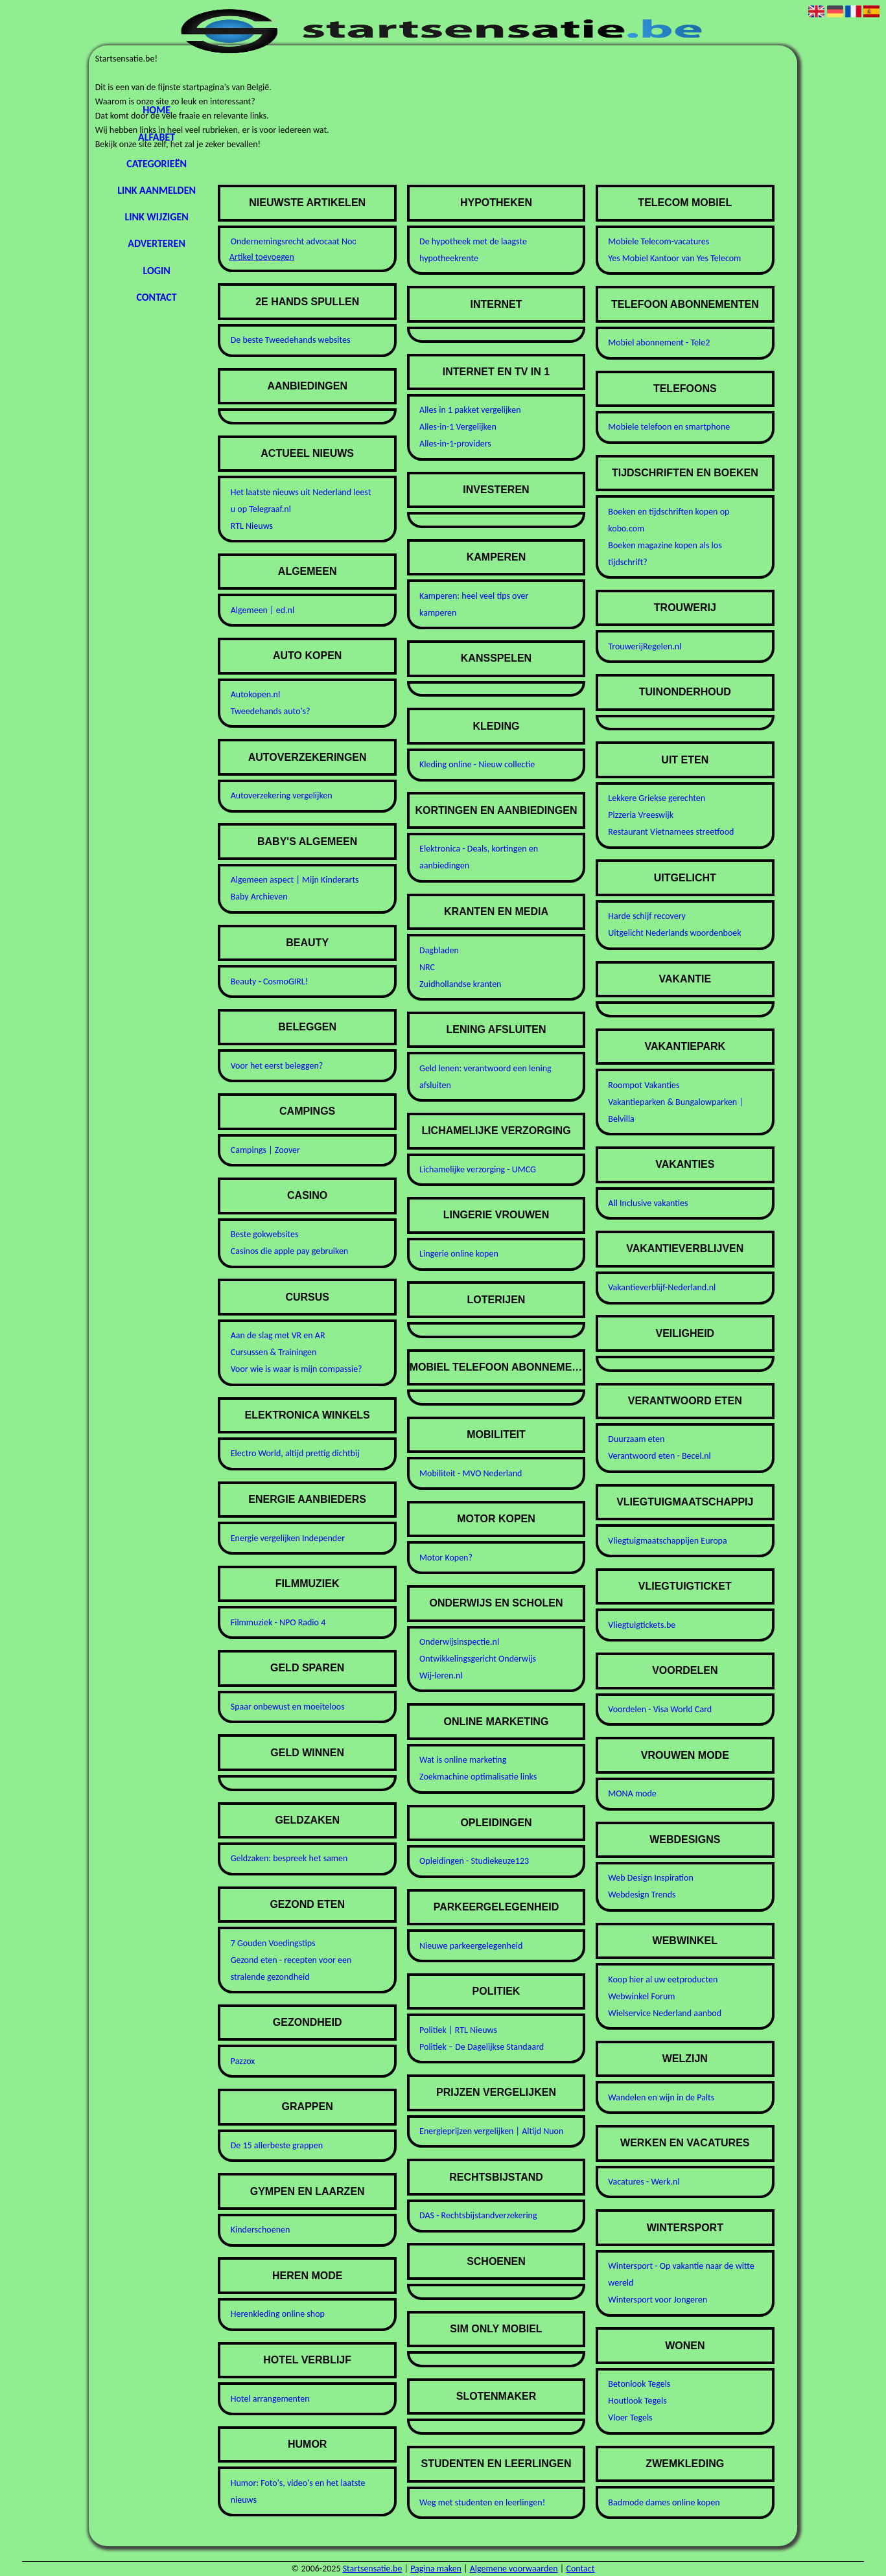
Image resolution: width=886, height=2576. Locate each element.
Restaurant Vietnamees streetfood (671, 831)
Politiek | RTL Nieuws (458, 2030)
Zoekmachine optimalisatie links (478, 1776)
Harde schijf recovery (647, 916)
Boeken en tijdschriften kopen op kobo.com (668, 520)
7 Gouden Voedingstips (273, 1943)
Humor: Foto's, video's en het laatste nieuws (298, 2491)
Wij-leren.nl (441, 1675)
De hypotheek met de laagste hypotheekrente (473, 250)
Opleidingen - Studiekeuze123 (474, 1860)
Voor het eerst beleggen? (277, 1065)
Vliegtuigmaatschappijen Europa (667, 1540)
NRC (427, 967)
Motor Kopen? (445, 1557)
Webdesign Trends (641, 1894)
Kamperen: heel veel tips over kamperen (473, 604)
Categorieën (156, 163)
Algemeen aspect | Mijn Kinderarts (295, 879)
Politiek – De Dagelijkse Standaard (481, 2046)
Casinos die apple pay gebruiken (289, 1251)
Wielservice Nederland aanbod (664, 2013)
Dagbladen (439, 950)
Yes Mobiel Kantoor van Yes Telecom (674, 258)
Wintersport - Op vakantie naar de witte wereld (681, 2274)
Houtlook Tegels (637, 2400)
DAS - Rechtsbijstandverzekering (478, 2215)
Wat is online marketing (462, 1759)
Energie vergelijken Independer (288, 1538)
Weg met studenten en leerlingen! (482, 2502)
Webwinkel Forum (641, 1996)
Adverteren (156, 243)
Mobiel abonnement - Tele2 (659, 342)
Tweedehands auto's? (270, 711)
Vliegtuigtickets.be (641, 1624)
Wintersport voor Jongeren (657, 2299)
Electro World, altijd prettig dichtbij (295, 1453)
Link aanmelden (156, 190)
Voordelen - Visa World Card (660, 1709)
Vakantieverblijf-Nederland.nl (662, 1287)
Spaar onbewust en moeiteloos (288, 1706)
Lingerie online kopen (458, 1253)
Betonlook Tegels (639, 2383)
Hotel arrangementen (270, 2398)
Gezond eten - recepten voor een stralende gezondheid (291, 1968)
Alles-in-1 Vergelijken (457, 426)
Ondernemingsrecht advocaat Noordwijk (289, 241)
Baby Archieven (259, 896)
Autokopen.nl (255, 694)
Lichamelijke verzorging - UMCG (477, 1169)
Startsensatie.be (372, 2568)
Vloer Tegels (630, 2417)
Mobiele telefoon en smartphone (669, 426)
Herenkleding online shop (278, 2313)
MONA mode (632, 1793)
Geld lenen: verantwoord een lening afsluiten (485, 1077)
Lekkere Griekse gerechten (656, 798)
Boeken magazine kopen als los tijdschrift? (664, 554)
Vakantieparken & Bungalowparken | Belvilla (675, 1110)
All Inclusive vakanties (648, 1203)
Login (156, 270)
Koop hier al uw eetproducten (662, 1979)
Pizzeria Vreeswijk (640, 814)
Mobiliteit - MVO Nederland (470, 1473)
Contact (156, 297)
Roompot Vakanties (643, 1085)
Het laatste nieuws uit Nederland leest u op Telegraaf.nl (301, 501)
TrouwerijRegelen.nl (644, 646)
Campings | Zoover (265, 1149)
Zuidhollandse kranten (460, 984)
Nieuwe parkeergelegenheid (470, 1945)
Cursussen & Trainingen (274, 1352)
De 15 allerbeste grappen (277, 2145)
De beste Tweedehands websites (291, 339)
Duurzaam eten (636, 1439)
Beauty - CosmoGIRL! (270, 981)
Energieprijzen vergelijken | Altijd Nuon (491, 2131)
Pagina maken (435, 2568)
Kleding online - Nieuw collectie (477, 764)
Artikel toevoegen (261, 256)
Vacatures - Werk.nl (643, 2181)
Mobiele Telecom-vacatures (658, 241)
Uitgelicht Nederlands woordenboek (674, 932)
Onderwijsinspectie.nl (459, 1641)
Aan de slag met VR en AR (278, 1335)
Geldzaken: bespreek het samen (289, 1858)
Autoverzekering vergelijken (281, 795)
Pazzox (243, 2061)
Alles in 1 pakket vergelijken (470, 409)
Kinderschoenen (260, 2229)
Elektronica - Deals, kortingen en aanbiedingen (478, 857)
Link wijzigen (156, 217)
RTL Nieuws (252, 525)
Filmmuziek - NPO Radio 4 (278, 1622)
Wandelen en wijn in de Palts (661, 2097)
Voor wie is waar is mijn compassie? (296, 1369)
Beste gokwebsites (265, 1234)
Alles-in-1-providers (455, 443)
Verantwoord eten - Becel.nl (659, 1455)
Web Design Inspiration (650, 1877)
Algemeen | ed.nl (262, 610)
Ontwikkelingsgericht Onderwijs (477, 1658)
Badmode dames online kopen (663, 2502)
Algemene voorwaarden (514, 2568)
